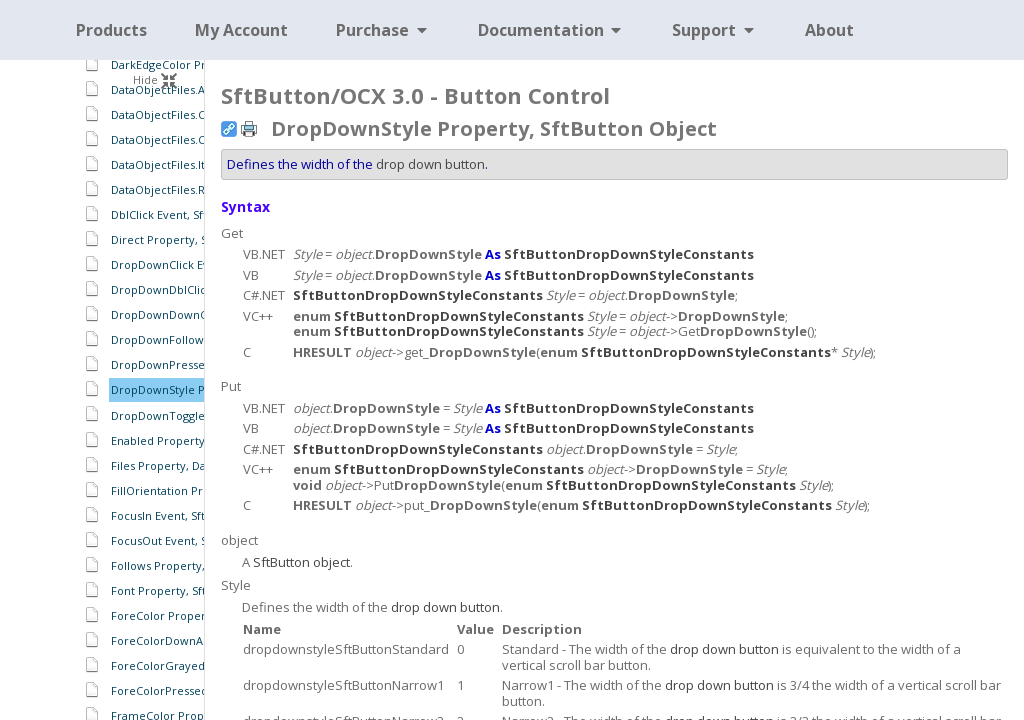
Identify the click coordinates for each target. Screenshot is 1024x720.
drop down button (430, 164)
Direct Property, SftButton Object (200, 239)
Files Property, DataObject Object (201, 465)
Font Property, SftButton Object (196, 590)
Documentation (551, 30)
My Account (241, 30)
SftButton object (301, 562)
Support (714, 30)
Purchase (383, 30)
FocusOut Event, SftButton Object (200, 540)
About (829, 30)
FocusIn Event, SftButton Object (195, 515)
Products (111, 30)
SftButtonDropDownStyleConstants (629, 254)
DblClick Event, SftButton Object (196, 214)
